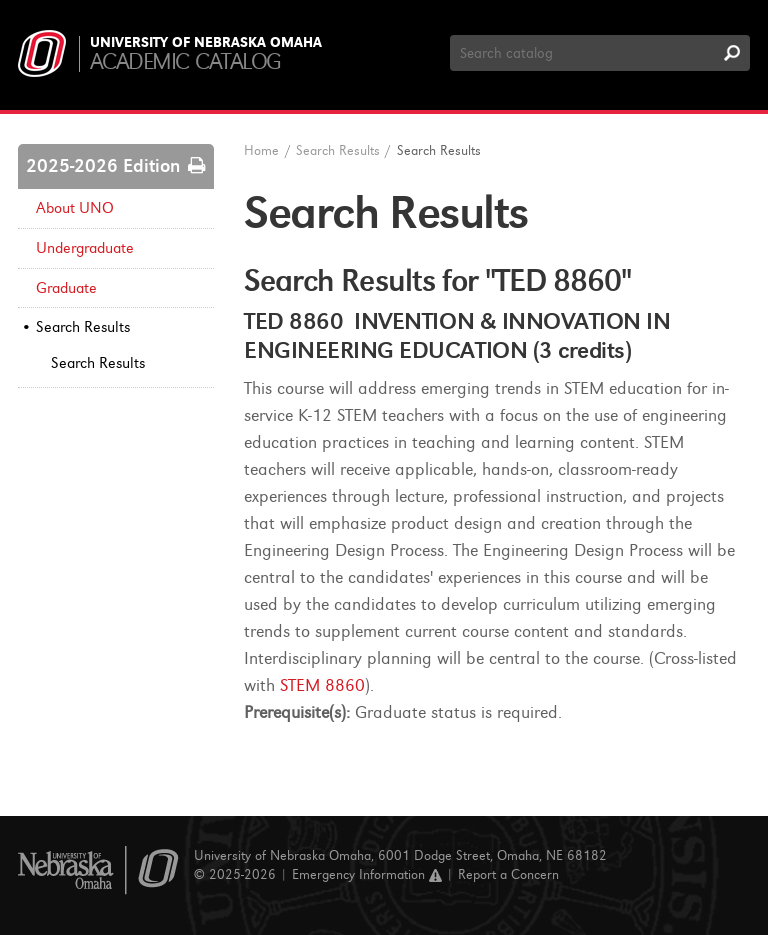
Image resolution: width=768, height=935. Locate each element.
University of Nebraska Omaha (206, 43)
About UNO (75, 208)
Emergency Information (367, 874)
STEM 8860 (322, 685)
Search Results (83, 327)
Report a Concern (508, 874)
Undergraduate (85, 248)
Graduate (66, 288)
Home (261, 150)
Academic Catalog (185, 61)
